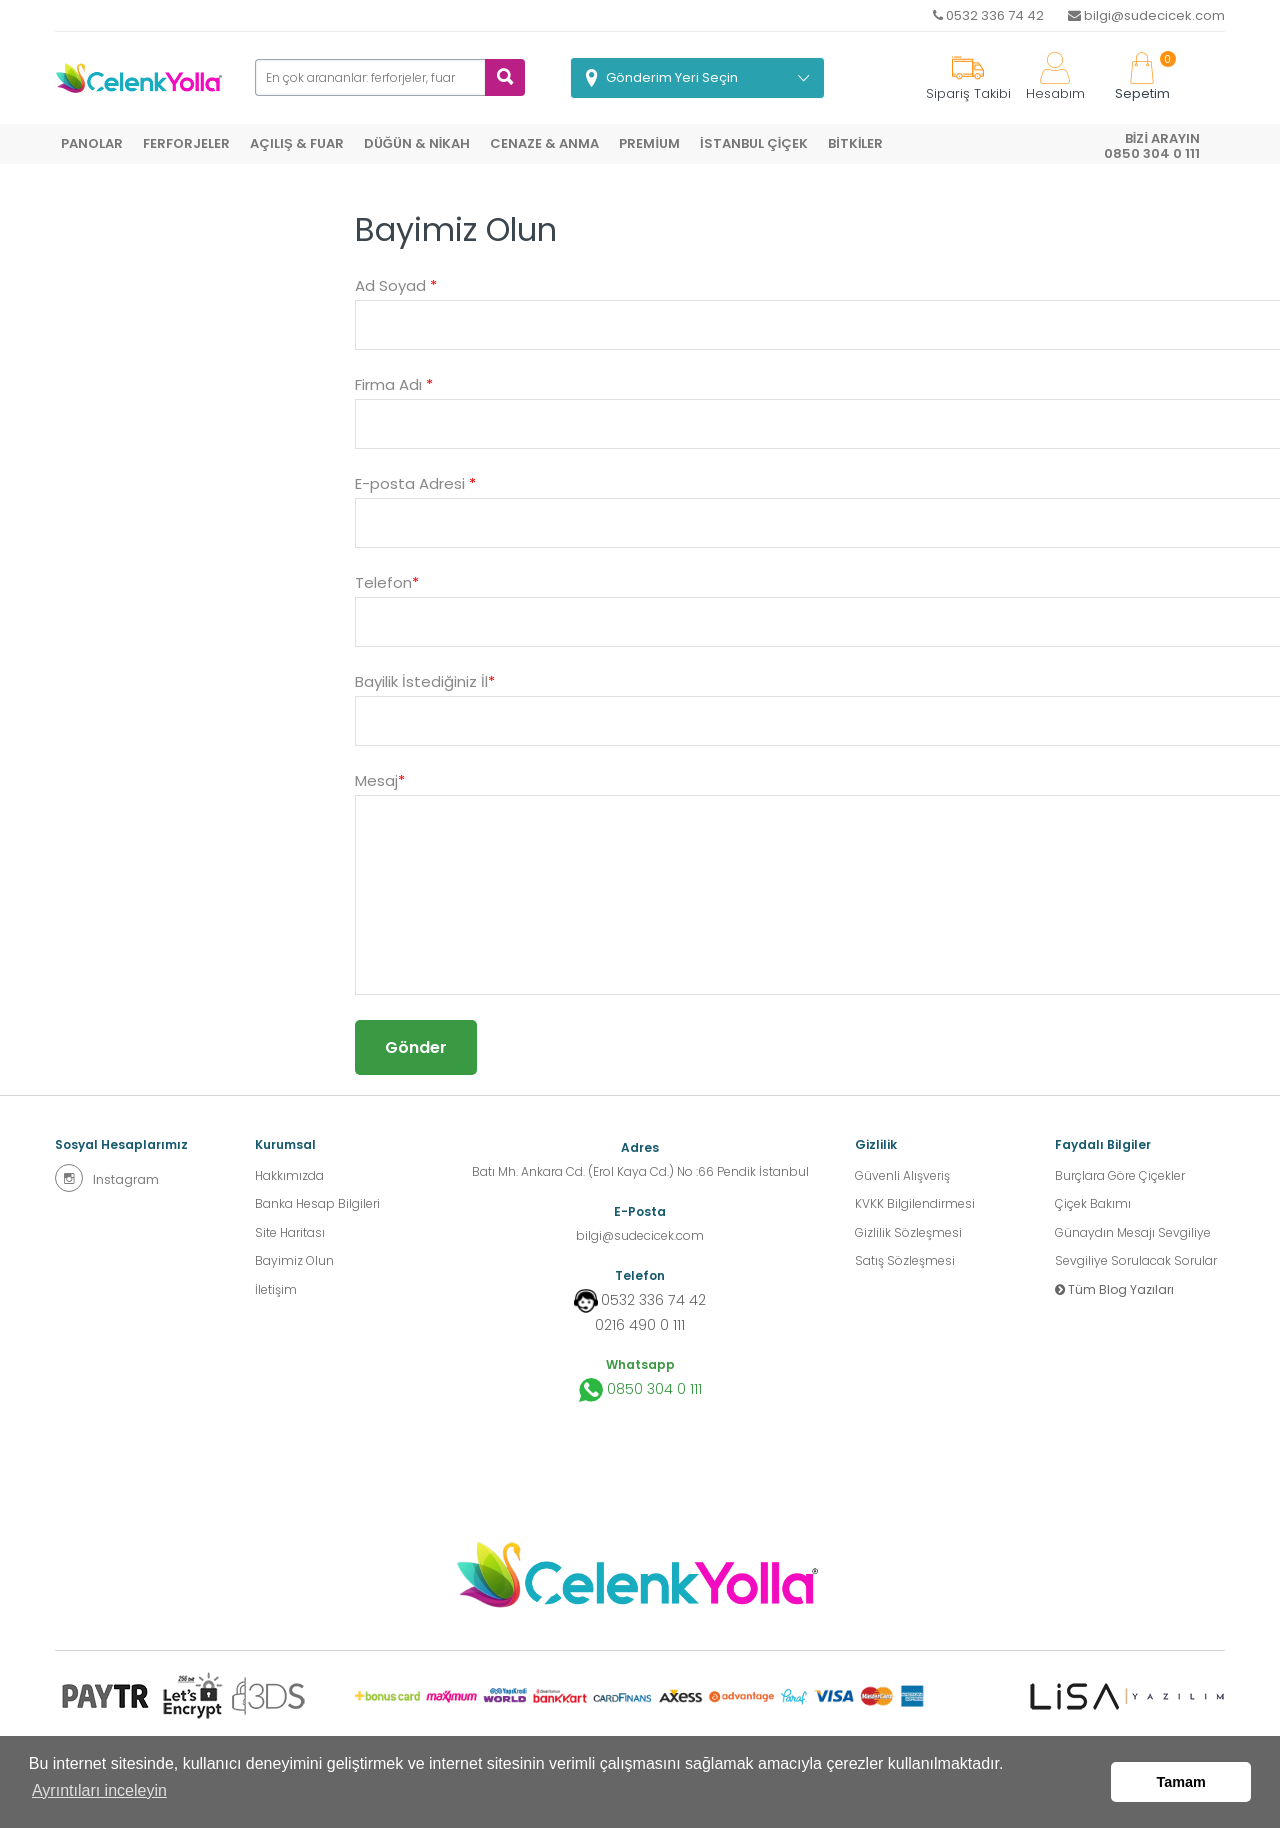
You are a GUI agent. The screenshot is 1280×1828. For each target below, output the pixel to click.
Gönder (416, 1047)
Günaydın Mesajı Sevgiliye (1133, 1236)
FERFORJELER (186, 143)
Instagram (107, 1178)
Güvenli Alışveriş (902, 1176)
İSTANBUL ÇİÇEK (754, 143)
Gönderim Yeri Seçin (672, 77)
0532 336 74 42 (988, 15)
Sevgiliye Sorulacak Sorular (1136, 1266)
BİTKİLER (855, 143)
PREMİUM (649, 143)
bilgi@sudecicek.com (1146, 15)
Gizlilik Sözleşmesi (908, 1236)
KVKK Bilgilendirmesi (915, 1206)
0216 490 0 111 (640, 1323)
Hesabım (1055, 77)
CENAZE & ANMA (544, 143)
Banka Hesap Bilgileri (317, 1206)
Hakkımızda (289, 1176)
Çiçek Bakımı (1093, 1206)
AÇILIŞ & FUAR (297, 143)
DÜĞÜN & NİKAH (417, 143)
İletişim (276, 1296)
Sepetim (1142, 77)
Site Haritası (290, 1236)
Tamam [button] (1181, 1785)
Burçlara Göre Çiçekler (1120, 1176)
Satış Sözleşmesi (905, 1266)
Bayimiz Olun (294, 1266)
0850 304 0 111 (640, 1388)
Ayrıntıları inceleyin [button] (99, 1796)
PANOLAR (92, 143)
